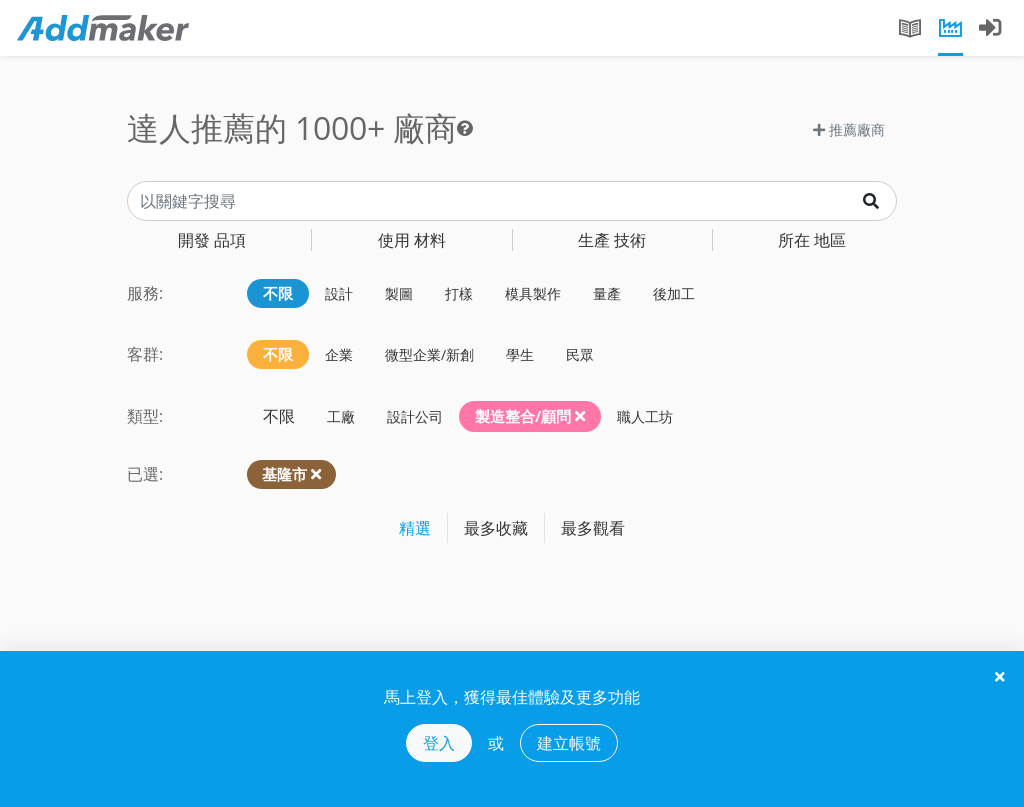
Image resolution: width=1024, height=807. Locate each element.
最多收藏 (496, 528)
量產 (607, 293)
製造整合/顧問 (530, 416)
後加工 (674, 293)
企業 (339, 354)
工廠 (341, 416)
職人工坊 (645, 416)
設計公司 (415, 416)
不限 (278, 293)
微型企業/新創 (429, 354)
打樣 (459, 293)
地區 (812, 240)
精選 (415, 528)
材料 (412, 240)
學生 (520, 354)
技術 (612, 240)
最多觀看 (593, 528)
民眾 (580, 354)
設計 (339, 293)
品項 (212, 240)
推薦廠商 (849, 129)
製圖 (399, 293)
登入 (439, 743)
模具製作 (533, 293)
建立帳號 (569, 743)
